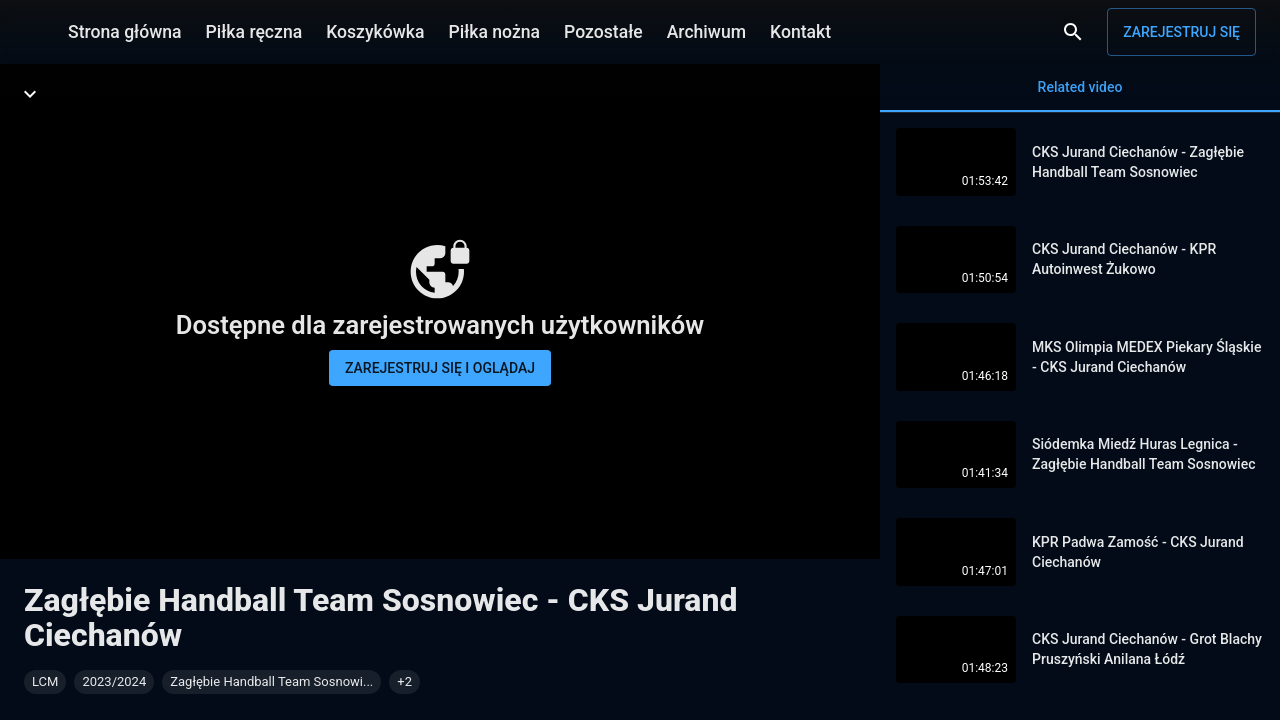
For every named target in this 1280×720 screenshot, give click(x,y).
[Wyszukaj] (1073, 32)
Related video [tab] (1080, 95)
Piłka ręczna (254, 32)
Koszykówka (375, 32)
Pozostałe (603, 32)
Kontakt (800, 32)
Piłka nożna (494, 32)
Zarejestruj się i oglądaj (440, 368)
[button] (404, 682)
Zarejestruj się (1181, 32)
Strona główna (125, 32)
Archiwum (706, 32)
